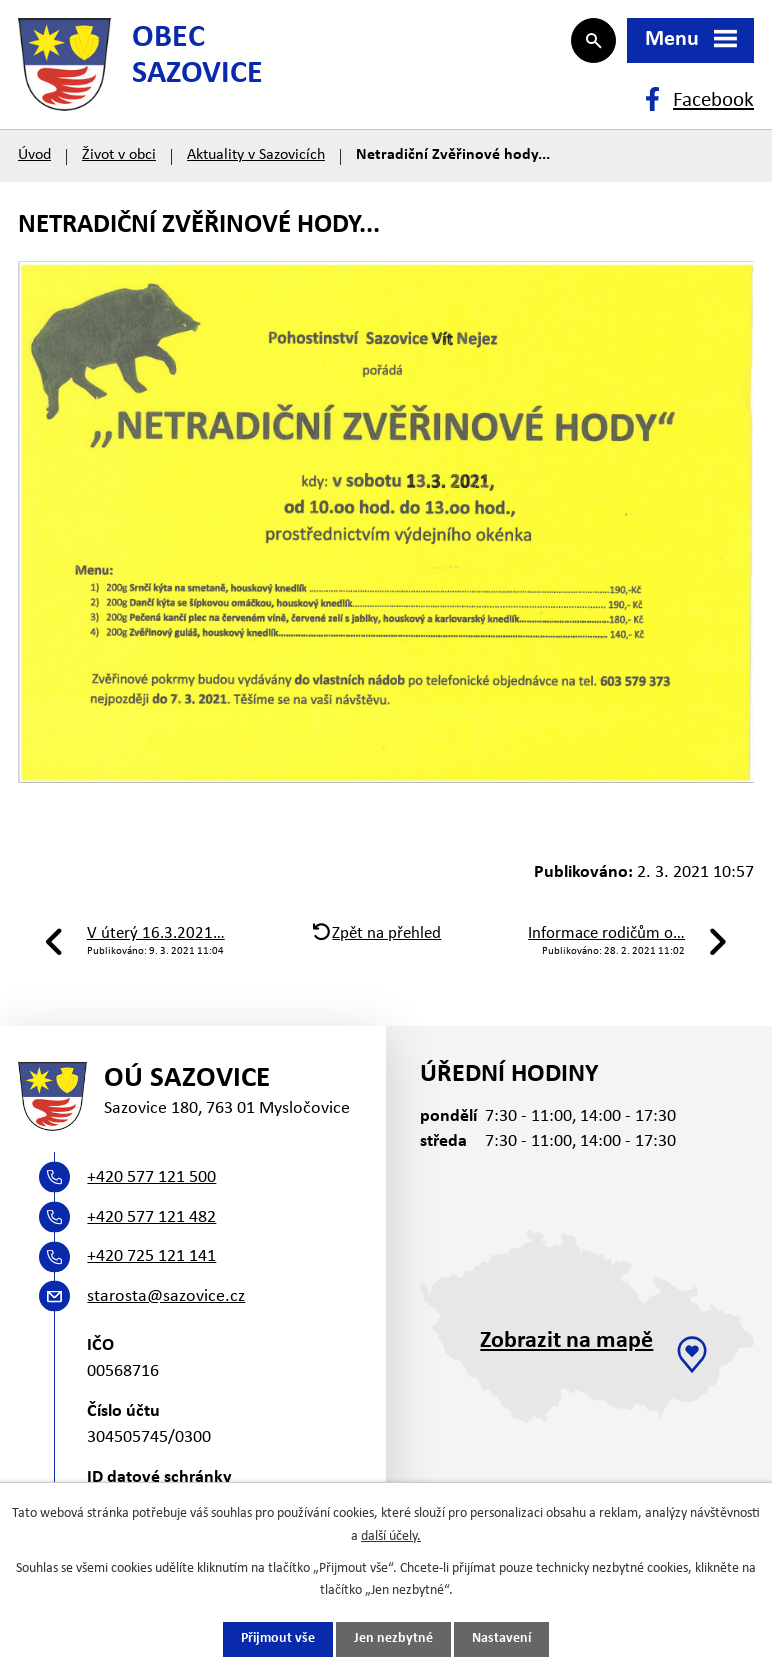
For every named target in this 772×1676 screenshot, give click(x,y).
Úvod (34, 162)
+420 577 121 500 (151, 1187)
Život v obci (119, 162)
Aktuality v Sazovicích (256, 162)
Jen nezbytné (393, 1639)
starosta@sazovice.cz (166, 1306)
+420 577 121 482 (151, 1227)
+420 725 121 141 (151, 1266)
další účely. (391, 1535)
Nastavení (501, 1639)
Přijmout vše (278, 1639)
